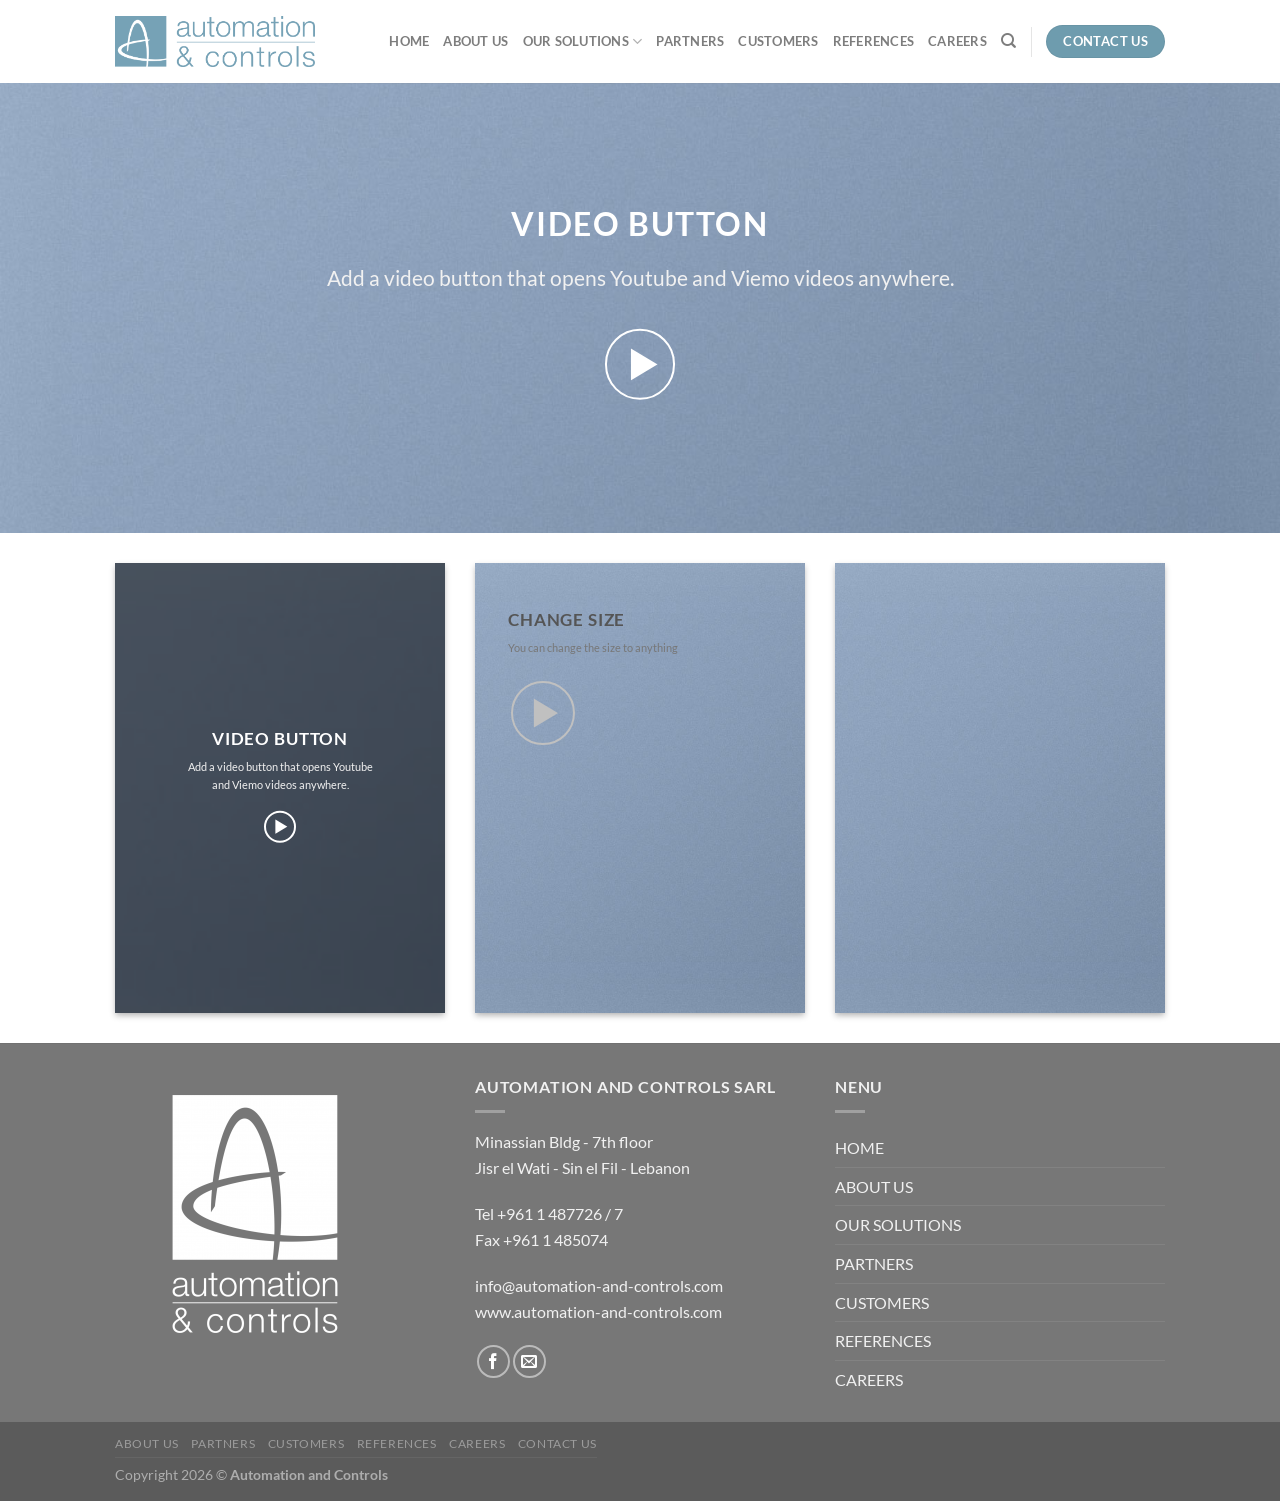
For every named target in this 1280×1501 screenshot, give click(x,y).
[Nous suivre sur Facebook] (493, 1361)
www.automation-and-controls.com (598, 1311)
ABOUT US (475, 41)
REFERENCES (874, 41)
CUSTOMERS (778, 41)
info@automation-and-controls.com (599, 1285)
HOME (409, 41)
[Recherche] (1008, 41)
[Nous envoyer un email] (529, 1361)
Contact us (557, 1443)
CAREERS (957, 41)
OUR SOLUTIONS (583, 41)
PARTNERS (690, 41)
